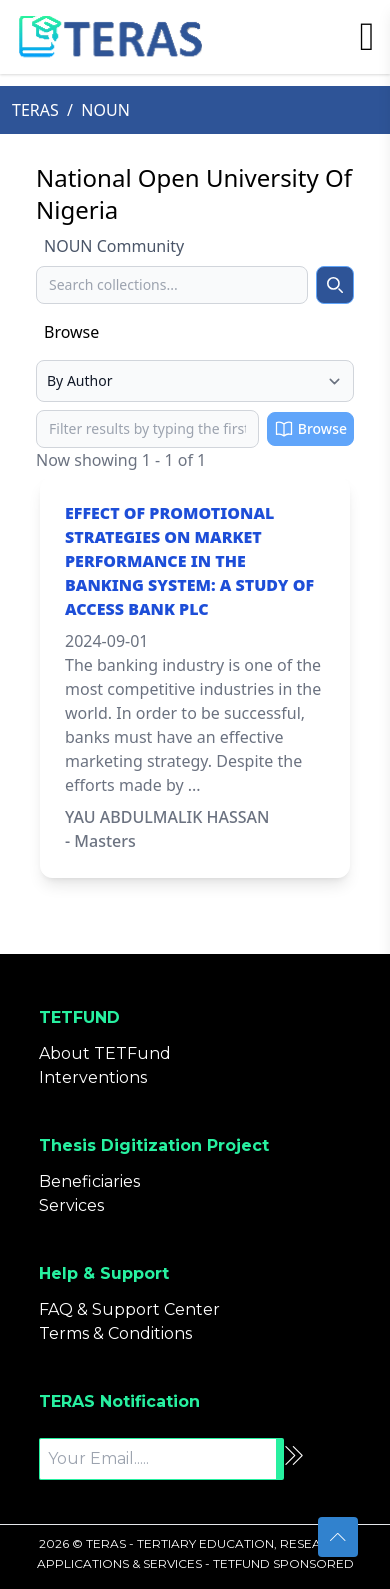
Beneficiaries (89, 1181)
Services (71, 1205)
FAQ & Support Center (129, 1309)
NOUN (105, 110)
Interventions (93, 1077)
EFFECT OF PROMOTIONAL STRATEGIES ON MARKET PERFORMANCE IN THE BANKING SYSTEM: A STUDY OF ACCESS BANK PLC (189, 561)
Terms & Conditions (115, 1333)
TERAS (35, 110)
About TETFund (105, 1053)
